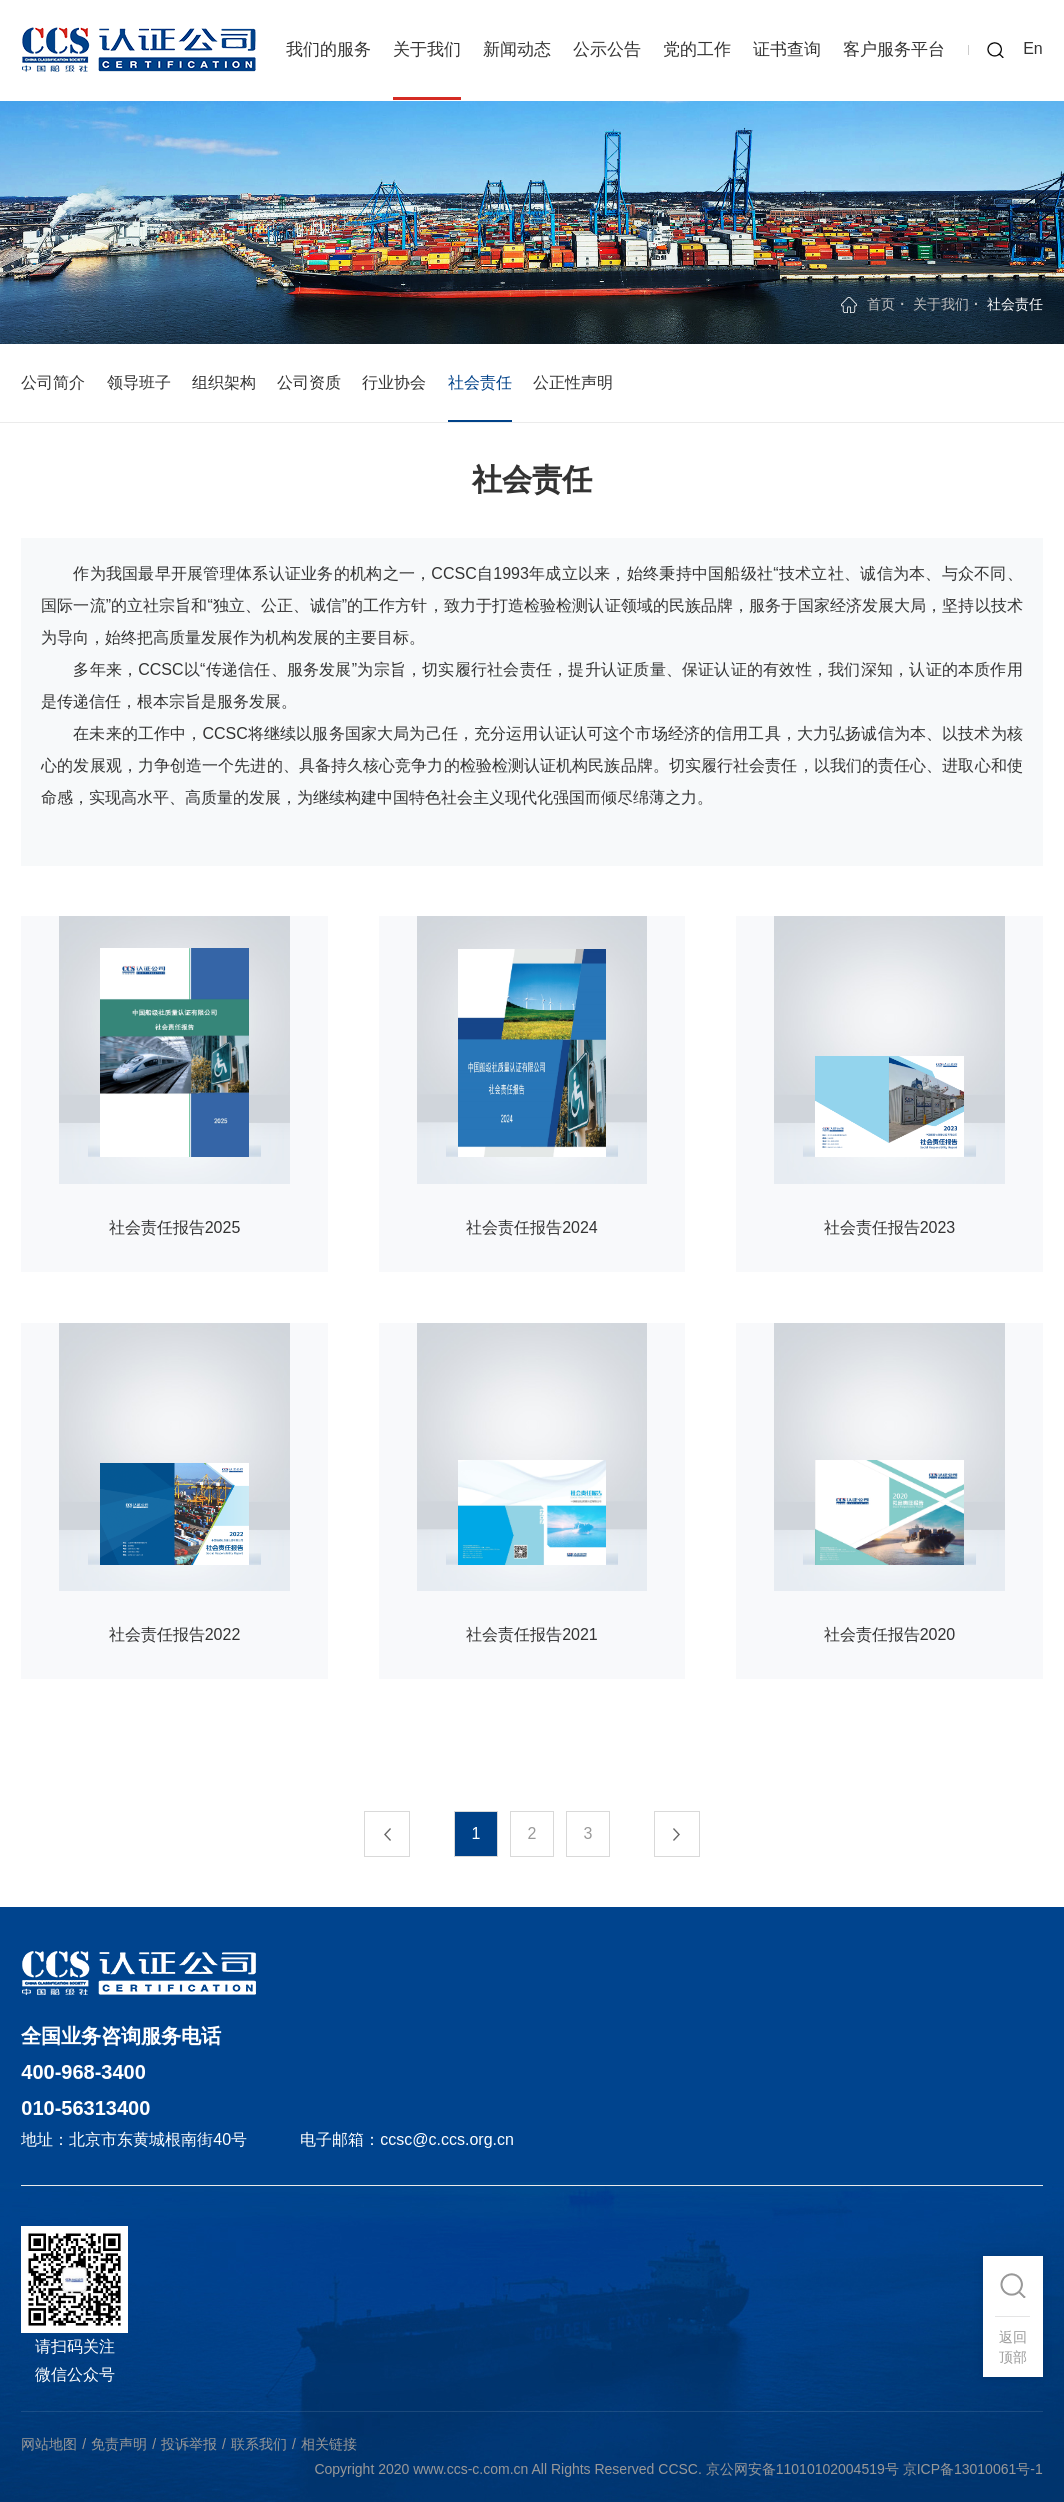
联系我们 (259, 2444)
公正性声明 (573, 382)
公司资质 (309, 382)
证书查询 (787, 49)
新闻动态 (517, 49)
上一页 (375, 1834)
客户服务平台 (894, 49)
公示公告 (607, 49)
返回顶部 (1013, 2347)
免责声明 (119, 2444)
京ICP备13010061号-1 (973, 2469)
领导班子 (139, 382)
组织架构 (224, 382)
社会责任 (480, 382)
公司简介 (53, 382)
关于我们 (427, 49)
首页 (881, 304)
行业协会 (394, 382)
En (1033, 48)
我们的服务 (328, 49)
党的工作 (697, 49)
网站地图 (49, 2444)
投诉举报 (189, 2444)
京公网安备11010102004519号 (802, 2469)
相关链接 (329, 2444)
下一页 (689, 1834)
